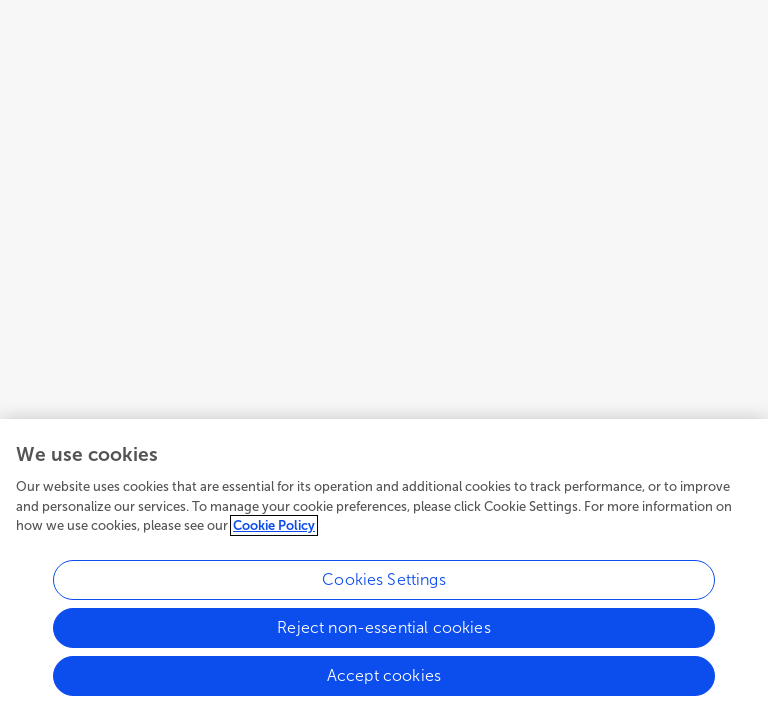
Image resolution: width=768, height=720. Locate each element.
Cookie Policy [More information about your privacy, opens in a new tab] (274, 525)
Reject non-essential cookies (383, 627)
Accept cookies (384, 675)
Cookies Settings (384, 579)
